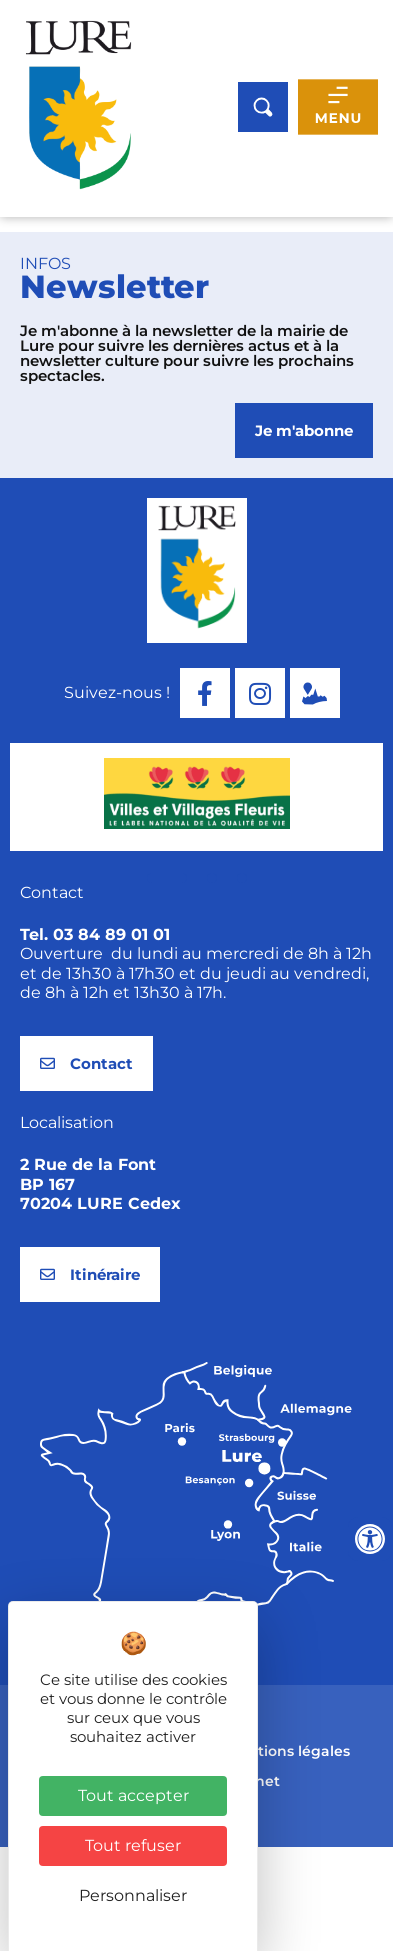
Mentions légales (288, 1856)
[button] (167, 983)
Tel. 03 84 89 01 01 (95, 1039)
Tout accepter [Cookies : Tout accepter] (133, 1795)
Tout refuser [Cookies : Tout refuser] (133, 1845)
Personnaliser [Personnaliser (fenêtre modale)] (133, 1895)
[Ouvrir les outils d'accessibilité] (370, 1539)
